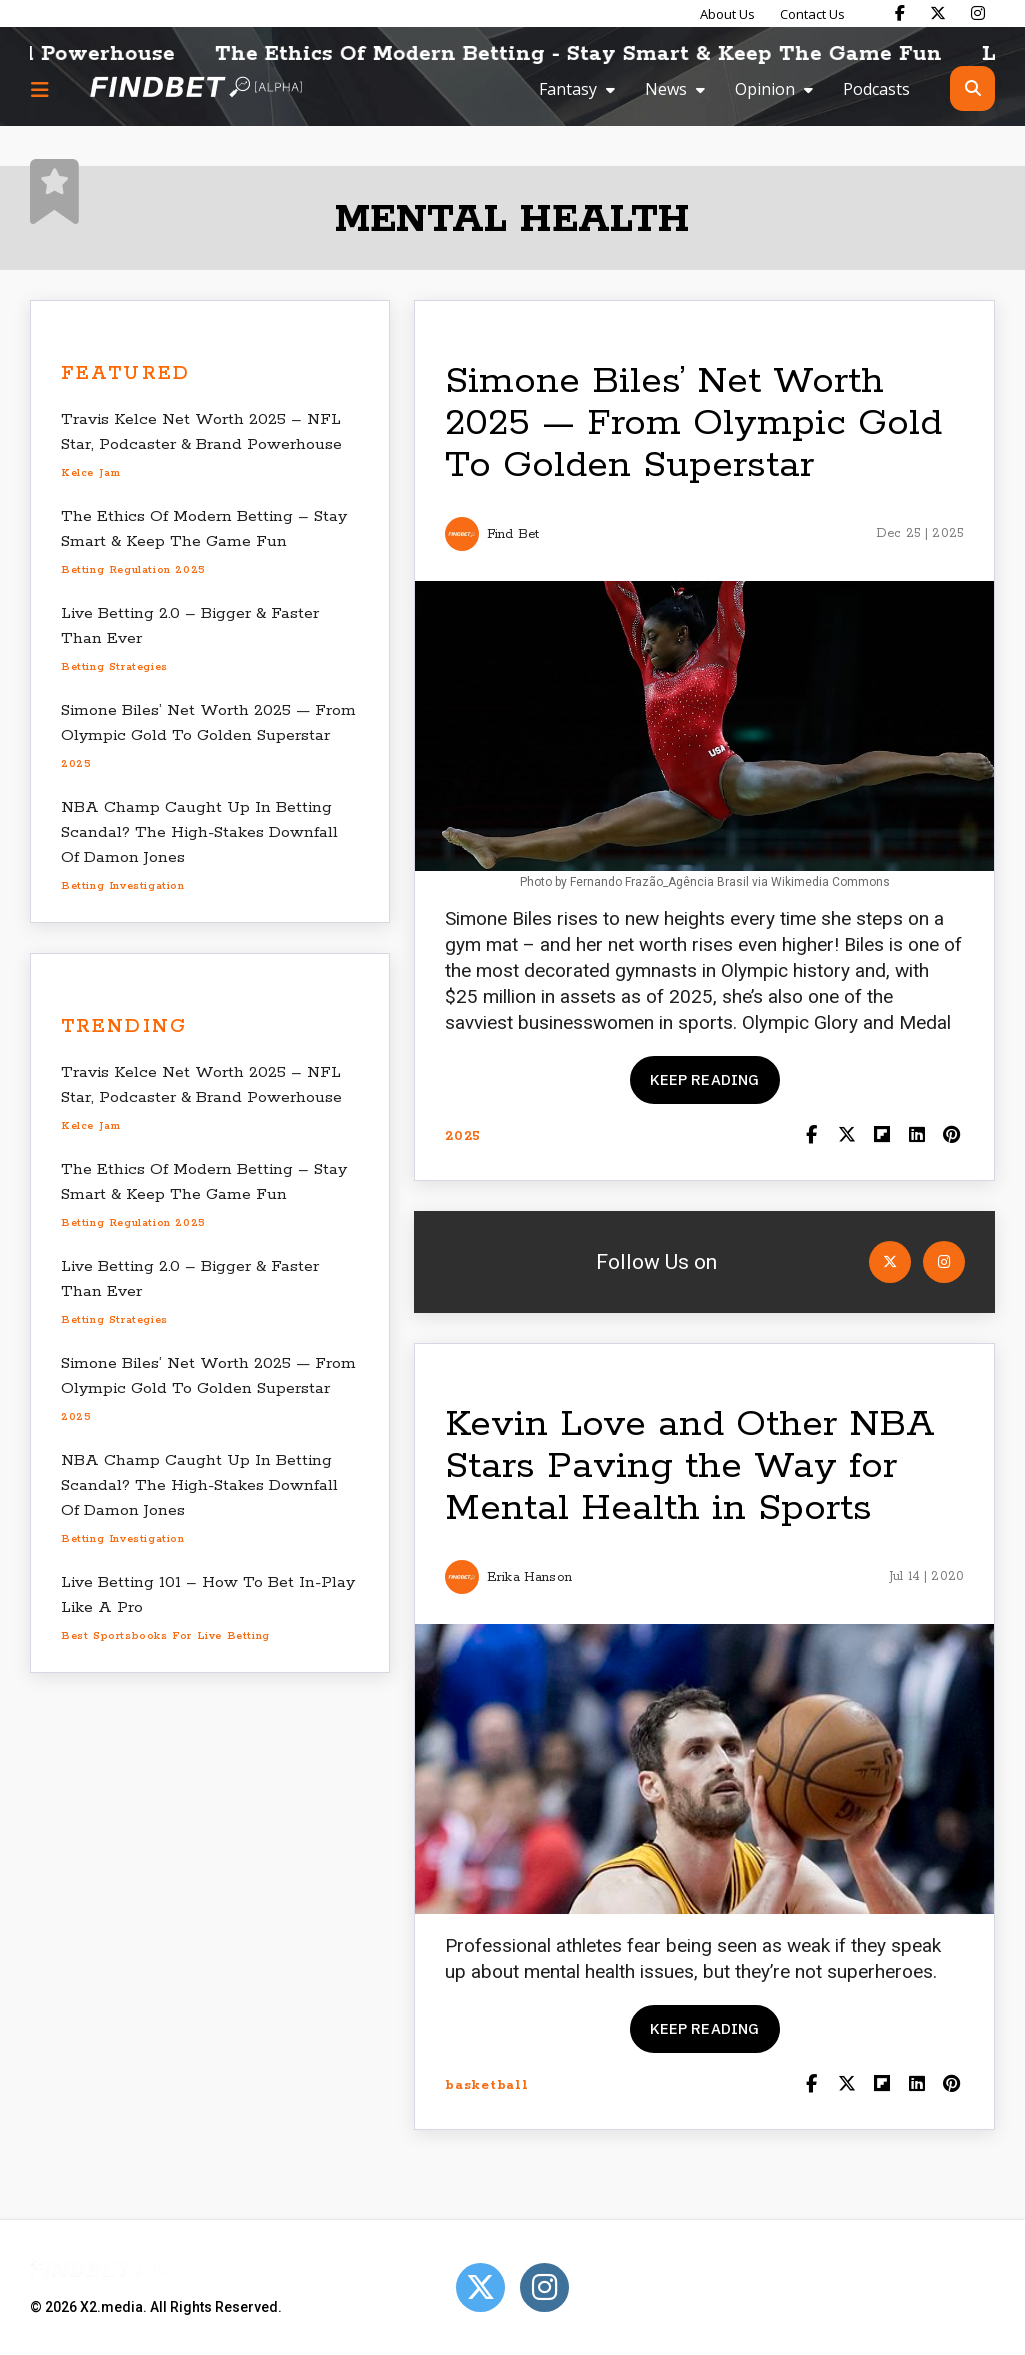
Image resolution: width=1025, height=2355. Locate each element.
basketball (487, 2085)
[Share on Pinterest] (951, 1136)
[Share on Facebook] (811, 1136)
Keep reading (705, 1079)
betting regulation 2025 (133, 570)
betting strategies (114, 667)
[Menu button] (40, 89)
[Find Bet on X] (938, 13)
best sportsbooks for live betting (165, 1636)
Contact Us (812, 14)
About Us (727, 14)
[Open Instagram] (944, 1262)
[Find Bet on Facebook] (900, 13)
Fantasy (568, 89)
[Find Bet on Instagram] (978, 13)
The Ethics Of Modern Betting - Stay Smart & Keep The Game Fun (604, 54)
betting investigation (123, 886)
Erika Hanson (529, 1577)
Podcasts (876, 89)
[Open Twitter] (890, 1262)
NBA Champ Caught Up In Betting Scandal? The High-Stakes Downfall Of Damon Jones (199, 832)
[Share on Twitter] (846, 1136)
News (666, 89)
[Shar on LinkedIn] (916, 1136)
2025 (76, 764)
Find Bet (513, 534)
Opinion (765, 89)
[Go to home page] (196, 88)
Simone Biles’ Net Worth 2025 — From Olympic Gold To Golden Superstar (693, 423)
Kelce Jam (90, 473)
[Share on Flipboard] (881, 1136)
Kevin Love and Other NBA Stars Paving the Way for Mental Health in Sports (690, 1466)
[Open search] (972, 88)
